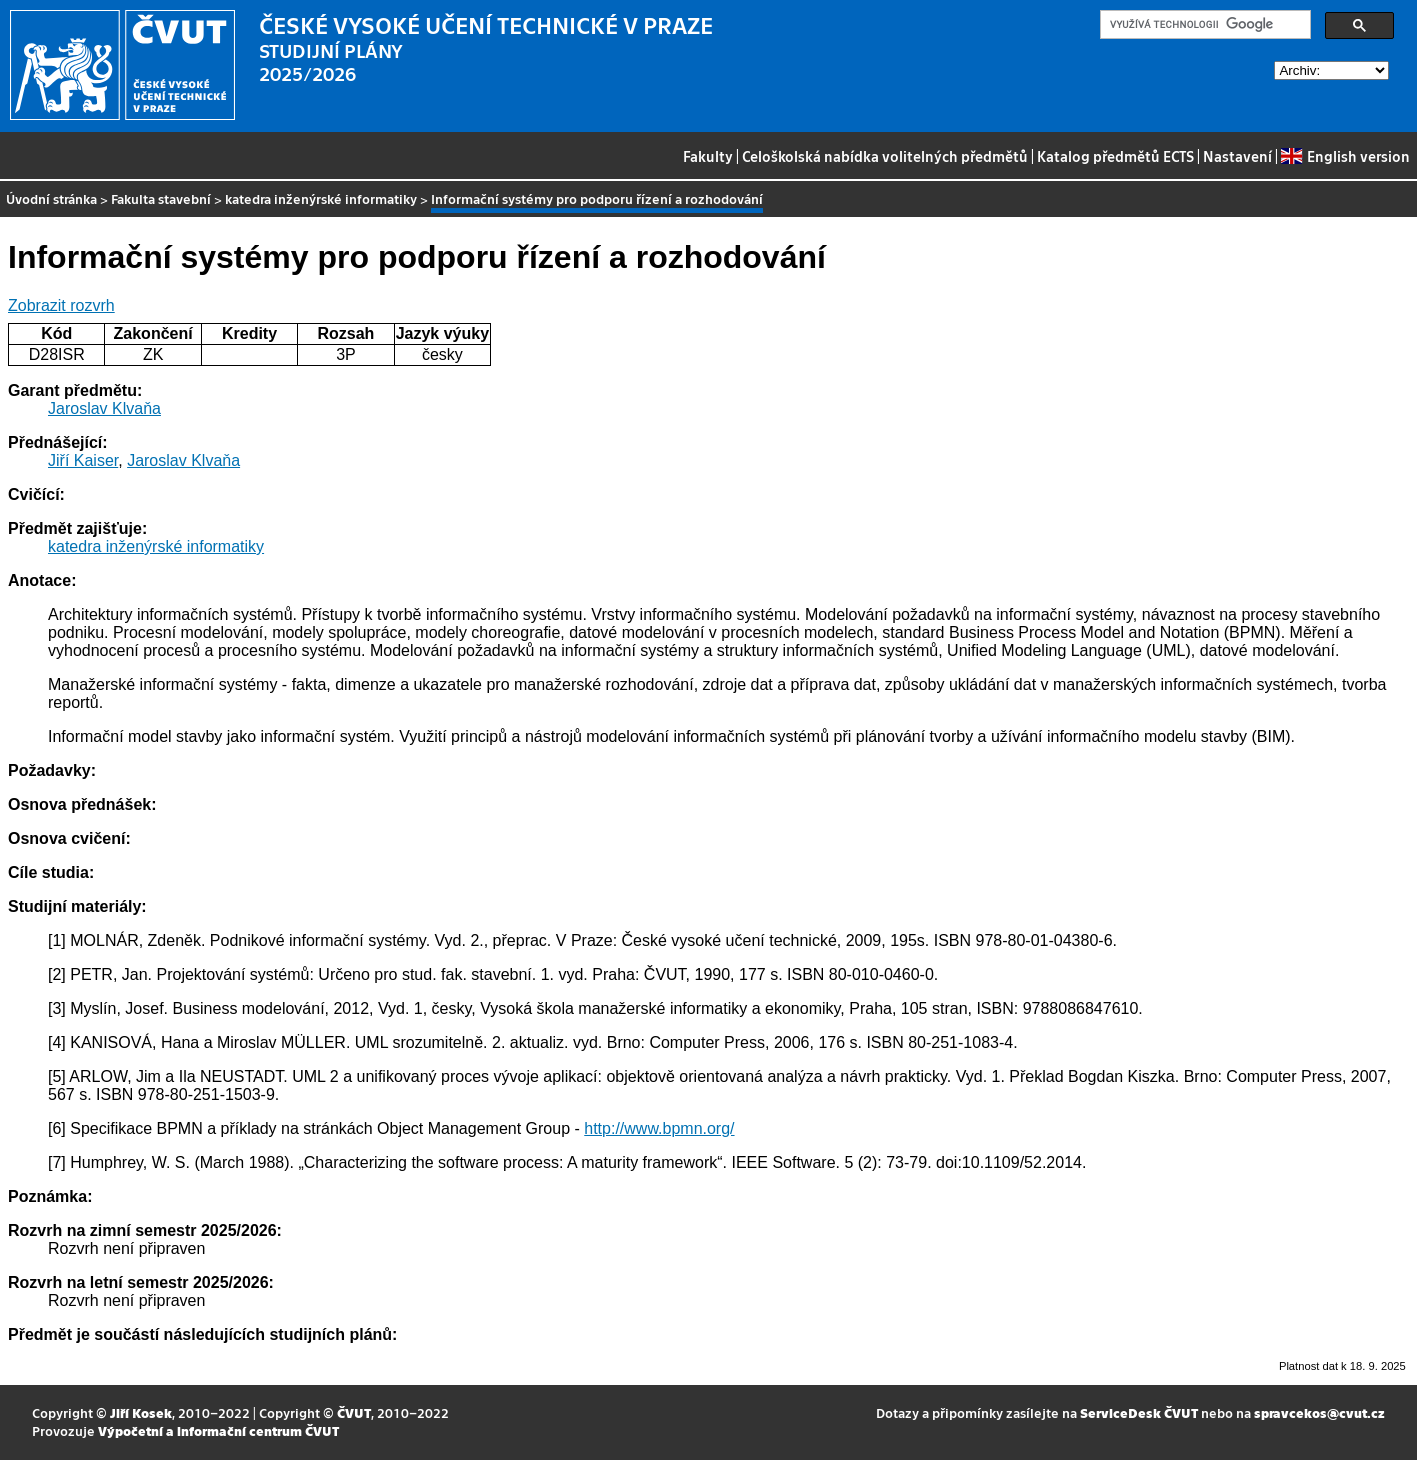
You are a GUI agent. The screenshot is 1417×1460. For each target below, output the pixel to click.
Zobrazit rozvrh (61, 305)
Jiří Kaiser (83, 460)
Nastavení (1237, 156)
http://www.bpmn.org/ (659, 1128)
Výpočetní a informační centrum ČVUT (218, 1430)
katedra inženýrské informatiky (321, 198)
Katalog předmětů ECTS (1115, 156)
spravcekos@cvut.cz (1319, 1412)
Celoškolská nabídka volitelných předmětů (885, 156)
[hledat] (1203, 25)
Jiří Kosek (141, 1412)
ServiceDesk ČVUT (1139, 1412)
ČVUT (354, 1412)
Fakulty (708, 156)
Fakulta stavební (161, 198)
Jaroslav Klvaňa (104, 408)
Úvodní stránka (51, 198)
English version (1345, 156)
